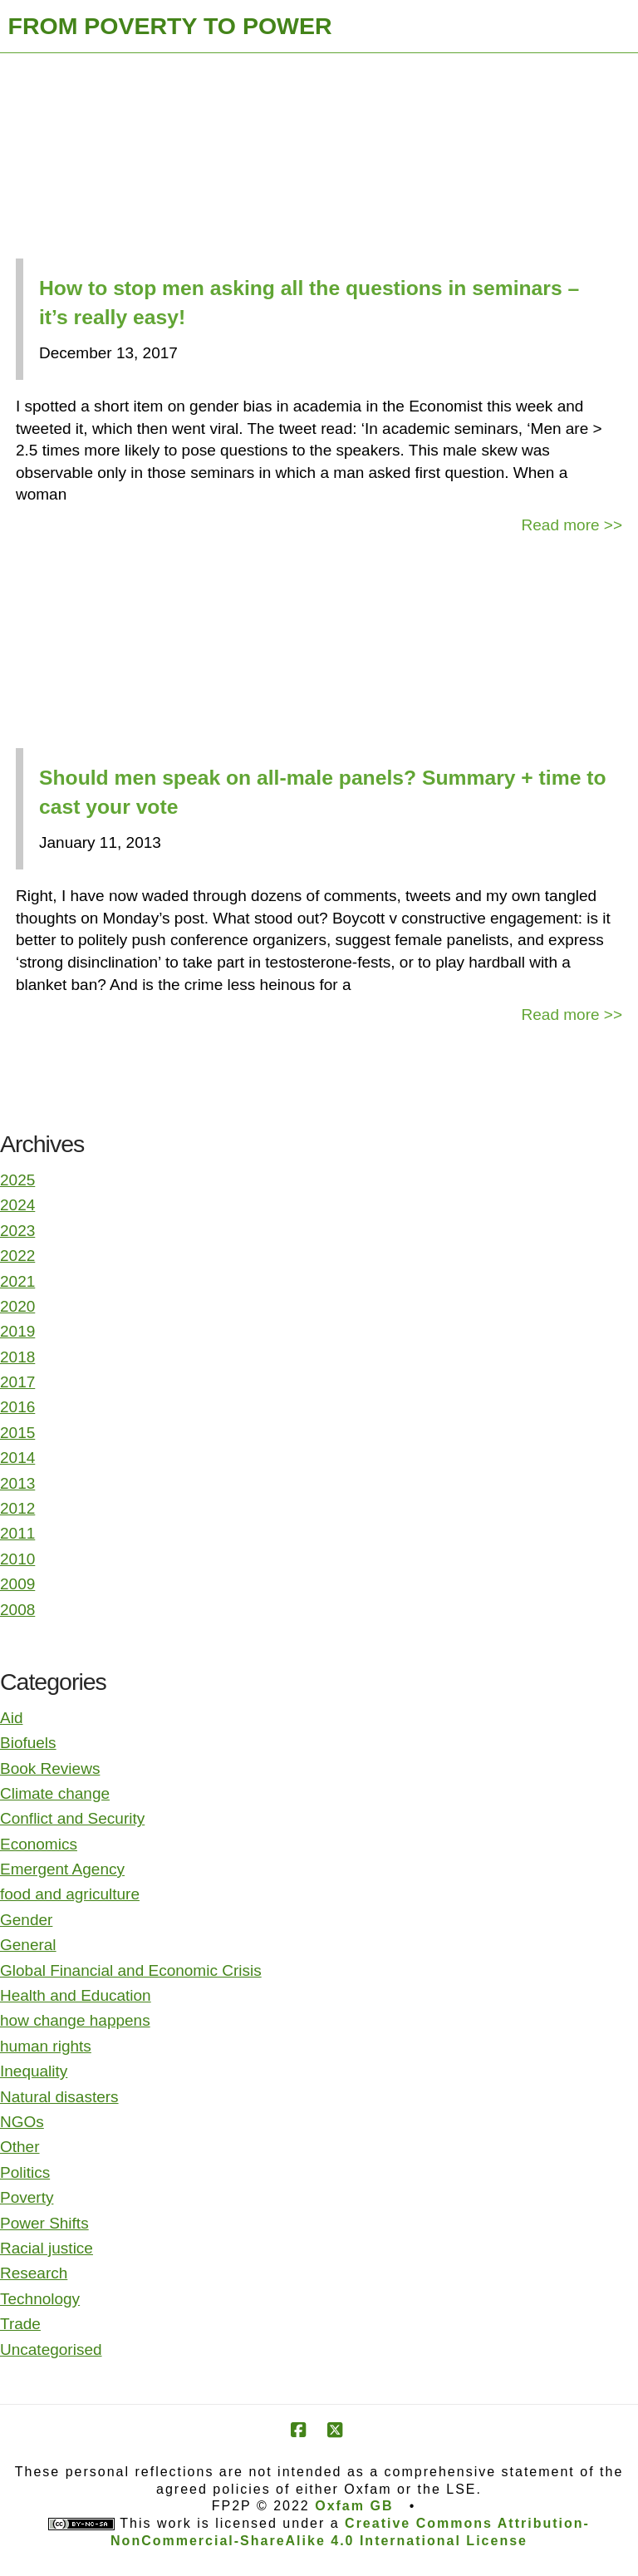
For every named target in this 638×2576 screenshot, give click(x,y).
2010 (17, 1559)
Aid (11, 1717)
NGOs (22, 2121)
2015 (17, 1432)
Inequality (33, 2071)
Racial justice (46, 2248)
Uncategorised (51, 2349)
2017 (17, 1382)
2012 (17, 1508)
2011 (17, 1533)
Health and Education (75, 1995)
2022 (17, 1255)
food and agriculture (70, 1894)
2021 (17, 1281)
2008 (17, 1609)
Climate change (55, 1793)
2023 (17, 1230)
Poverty (26, 2197)
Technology (40, 2299)
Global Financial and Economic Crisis (131, 1970)
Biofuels (28, 1742)
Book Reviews (50, 1768)
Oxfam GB (354, 2506)
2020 (17, 1306)
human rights (45, 2046)
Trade (20, 2323)
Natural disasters (59, 2097)
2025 (17, 1180)
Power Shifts (44, 2223)
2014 (17, 1457)
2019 (17, 1331)
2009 (17, 1584)
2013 (17, 1483)
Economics (38, 1844)
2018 (17, 1357)
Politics (25, 2172)
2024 (17, 1205)
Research (33, 2273)
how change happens (75, 2020)
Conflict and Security (72, 1818)
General (28, 1944)
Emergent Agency (62, 1869)
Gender (26, 1919)
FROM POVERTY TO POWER (170, 25)
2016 (17, 1407)
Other (20, 2146)
